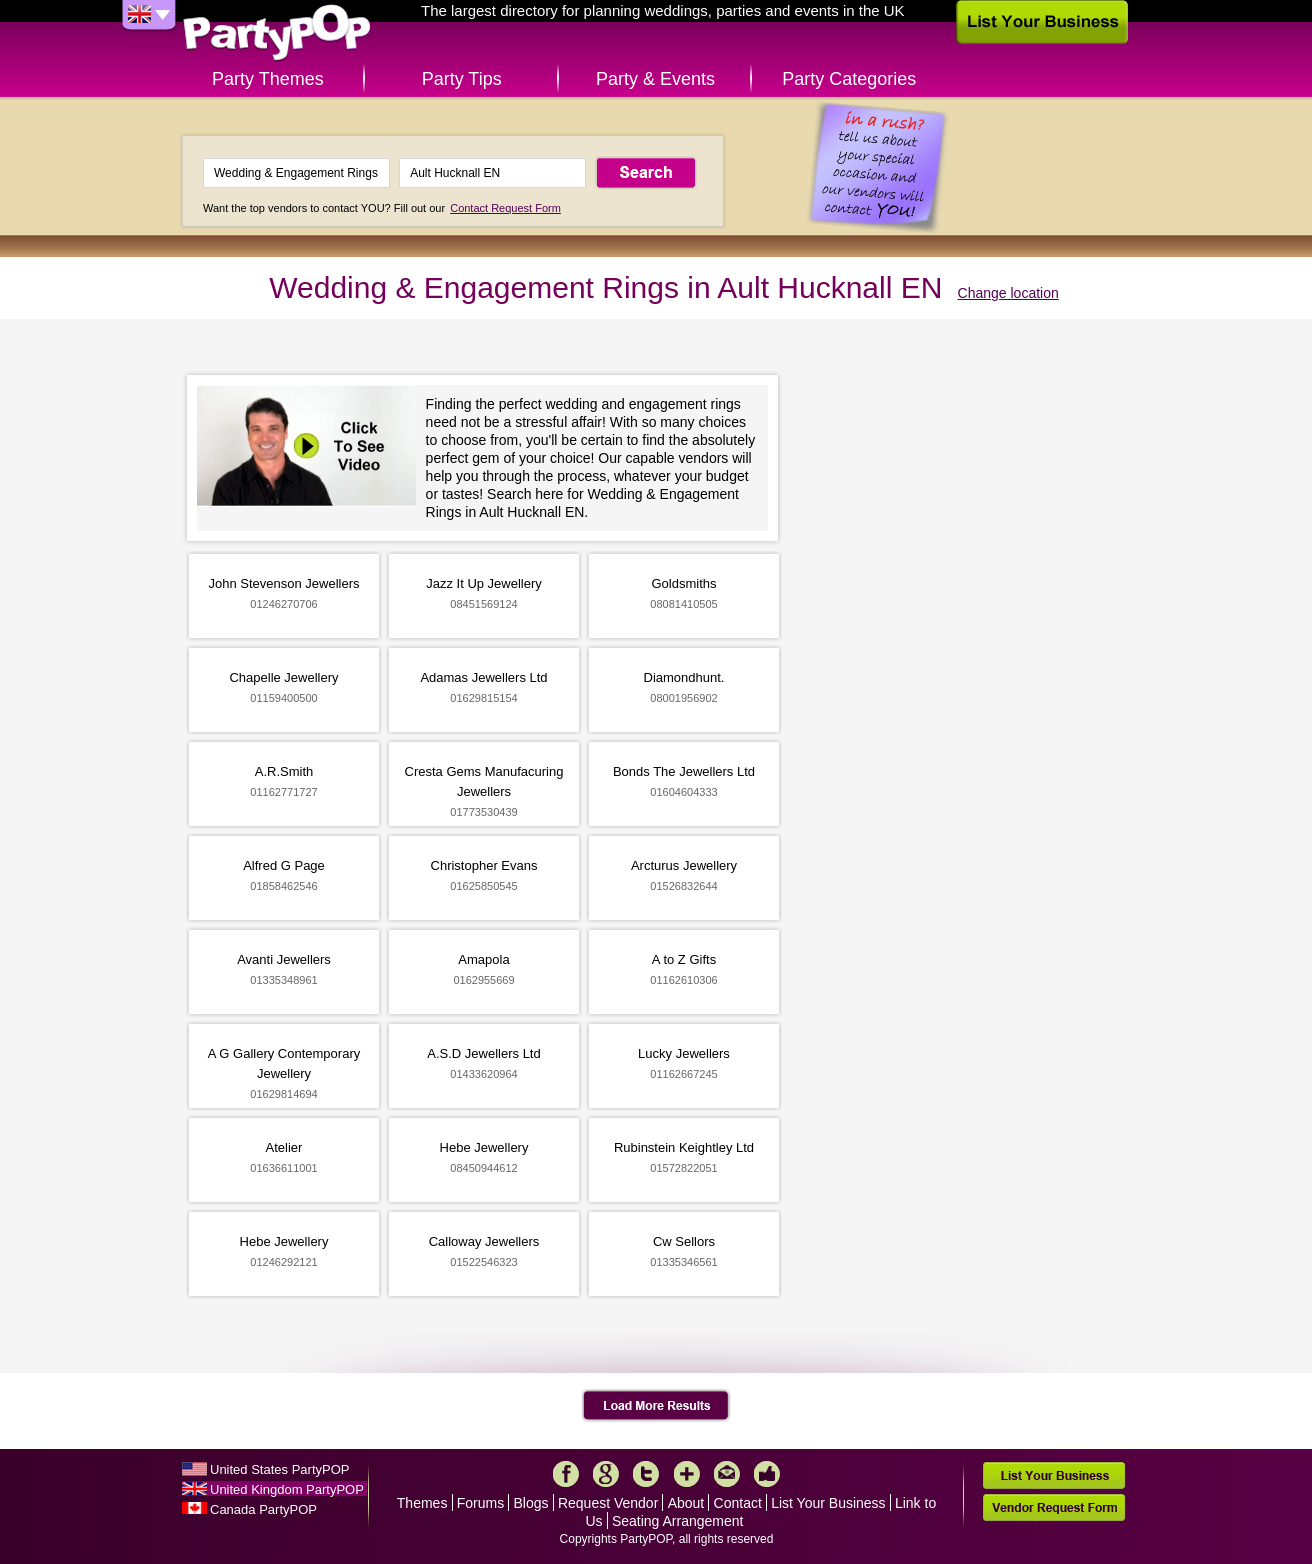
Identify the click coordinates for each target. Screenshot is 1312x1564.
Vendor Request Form (1054, 1507)
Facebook (566, 1474)
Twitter (646, 1474)
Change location (1008, 293)
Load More (656, 1406)
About (686, 1503)
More (687, 1474)
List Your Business (828, 1503)
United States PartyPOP (279, 1469)
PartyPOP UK (277, 33)
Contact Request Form (505, 208)
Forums (480, 1503)
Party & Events (655, 79)
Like (767, 1474)
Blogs (531, 1503)
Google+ (606, 1474)
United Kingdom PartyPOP (287, 1489)
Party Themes (268, 79)
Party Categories (849, 79)
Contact (738, 1503)
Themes (422, 1503)
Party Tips (462, 79)
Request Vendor (608, 1503)
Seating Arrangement (678, 1521)
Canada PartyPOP (263, 1509)
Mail (727, 1474)
